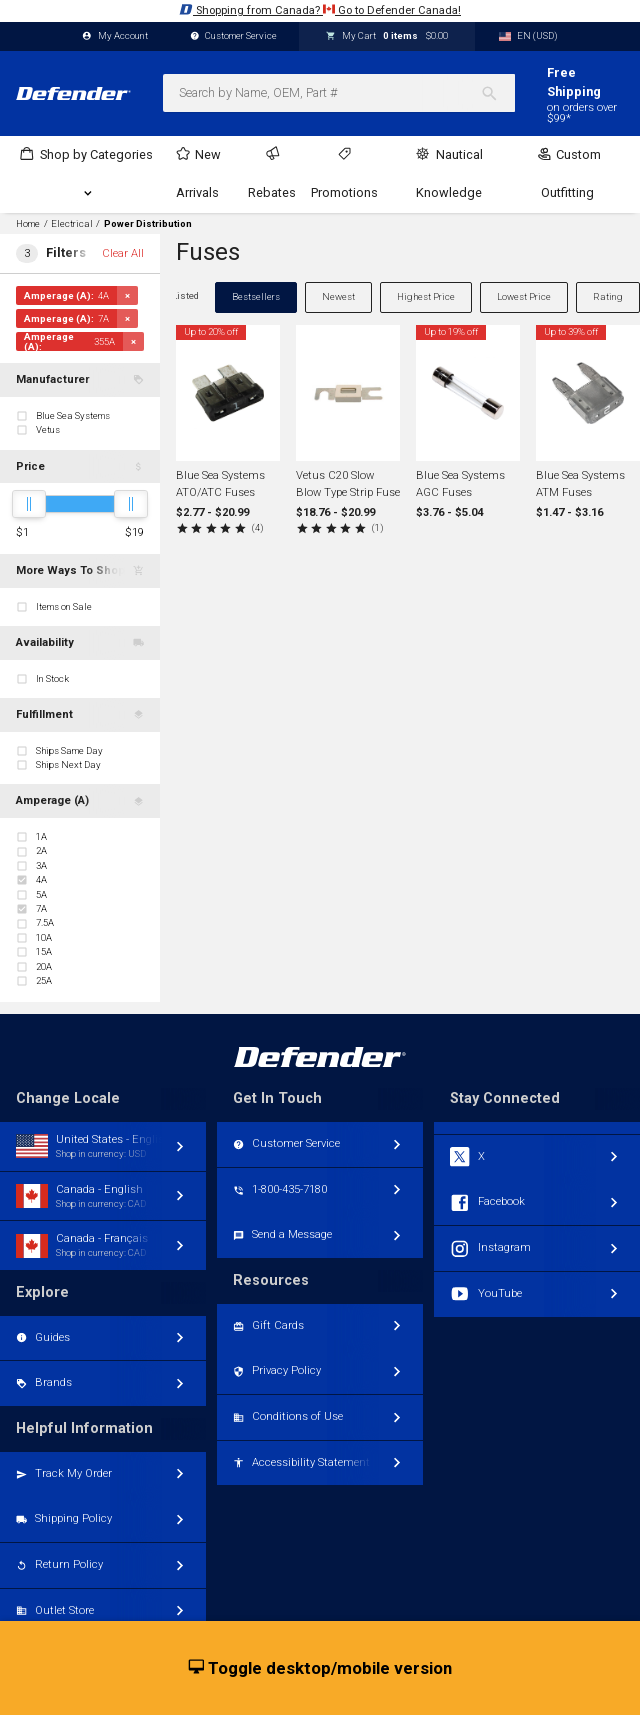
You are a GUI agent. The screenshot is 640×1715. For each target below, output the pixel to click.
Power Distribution (148, 224)
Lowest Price (524, 296)
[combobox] (339, 93)
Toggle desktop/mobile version (320, 1669)
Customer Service (234, 36)
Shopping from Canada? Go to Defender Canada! (320, 9)
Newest (338, 296)
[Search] (497, 93)
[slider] (29, 504)
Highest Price (426, 296)
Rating (608, 296)
